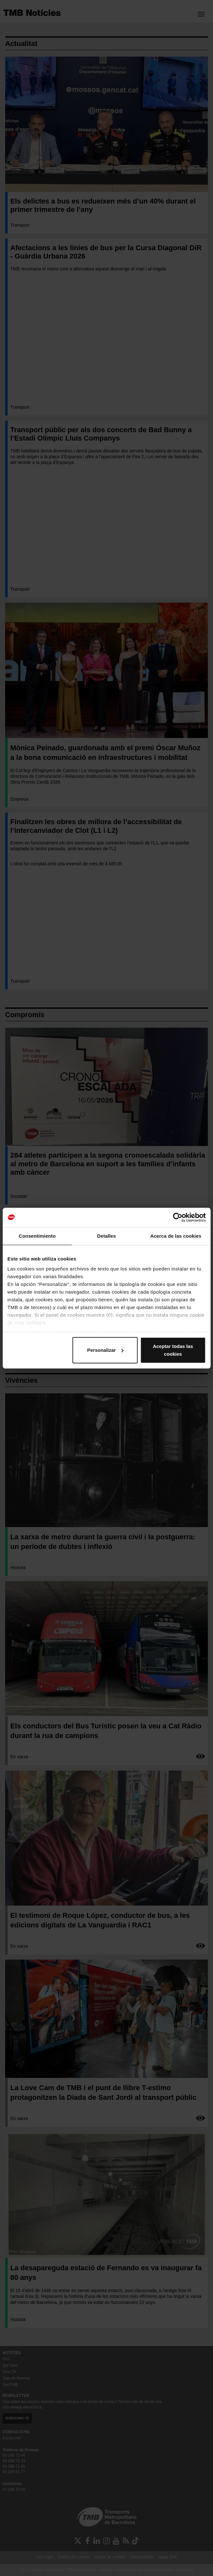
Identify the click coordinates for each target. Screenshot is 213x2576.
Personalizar (105, 1350)
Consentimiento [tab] (37, 1236)
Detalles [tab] (106, 1236)
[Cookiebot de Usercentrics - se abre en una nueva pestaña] (177, 1217)
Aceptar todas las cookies (173, 1350)
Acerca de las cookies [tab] (175, 1236)
